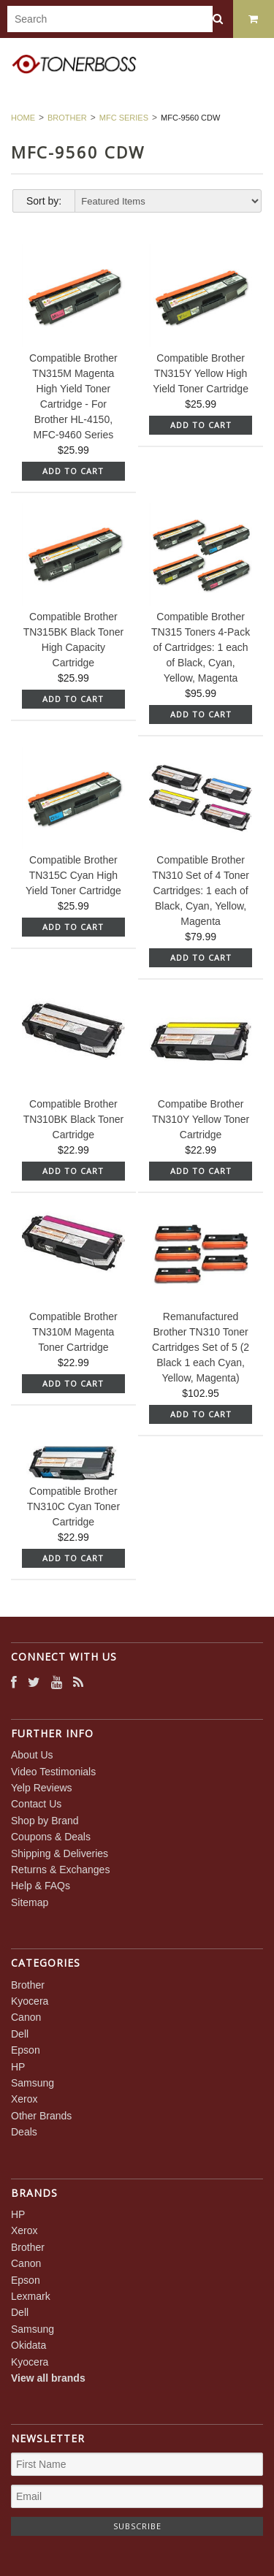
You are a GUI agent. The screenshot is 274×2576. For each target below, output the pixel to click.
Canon (26, 2017)
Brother (67, 117)
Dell (19, 2034)
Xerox (24, 2099)
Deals (24, 2132)
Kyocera (29, 2001)
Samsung (32, 2083)
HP (18, 2067)
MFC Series (123, 117)
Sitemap (29, 1902)
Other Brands (41, 2116)
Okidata (28, 2345)
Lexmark (30, 2296)
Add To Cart (73, 470)
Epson (25, 2050)
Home (23, 117)
